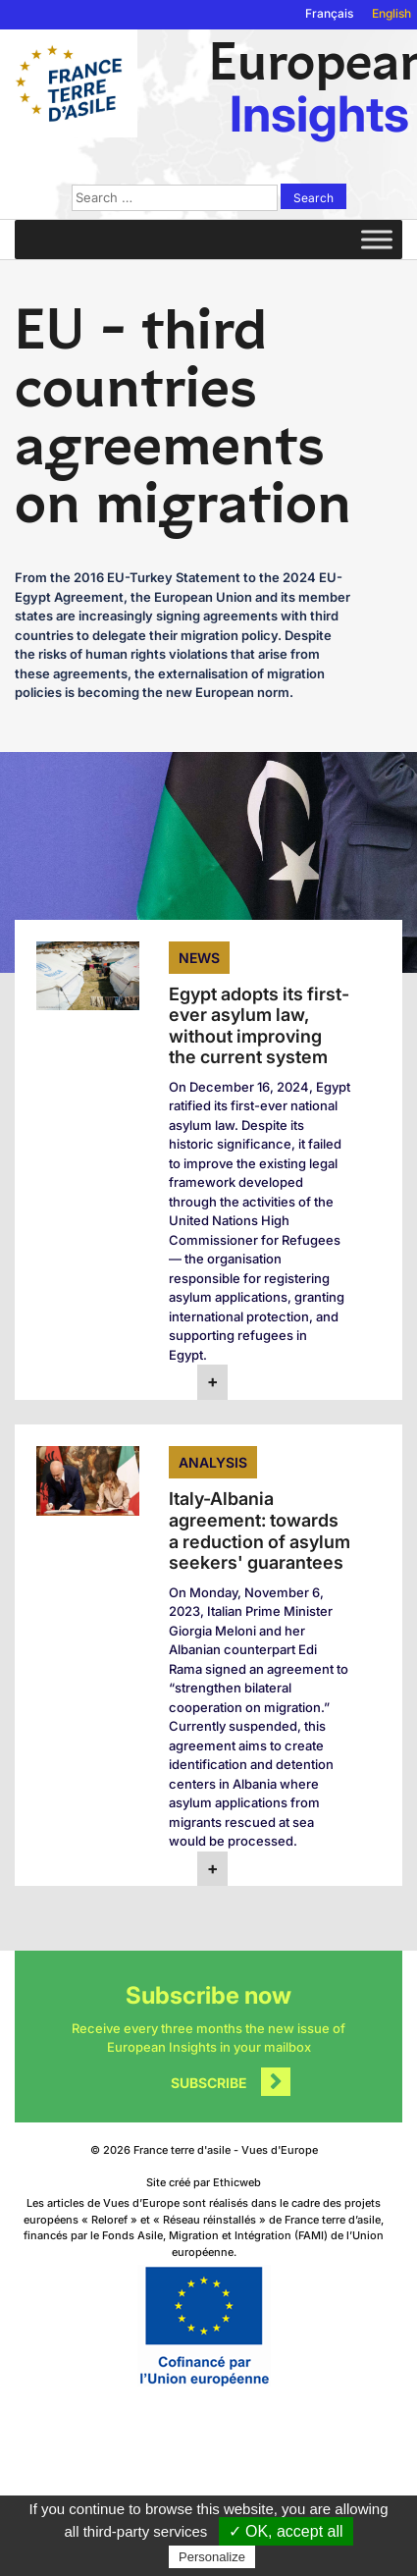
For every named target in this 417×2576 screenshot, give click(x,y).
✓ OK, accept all (286, 2531)
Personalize (212, 2556)
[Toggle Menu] (376, 239)
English (391, 13)
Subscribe (209, 2082)
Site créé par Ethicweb (203, 2182)
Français (329, 13)
